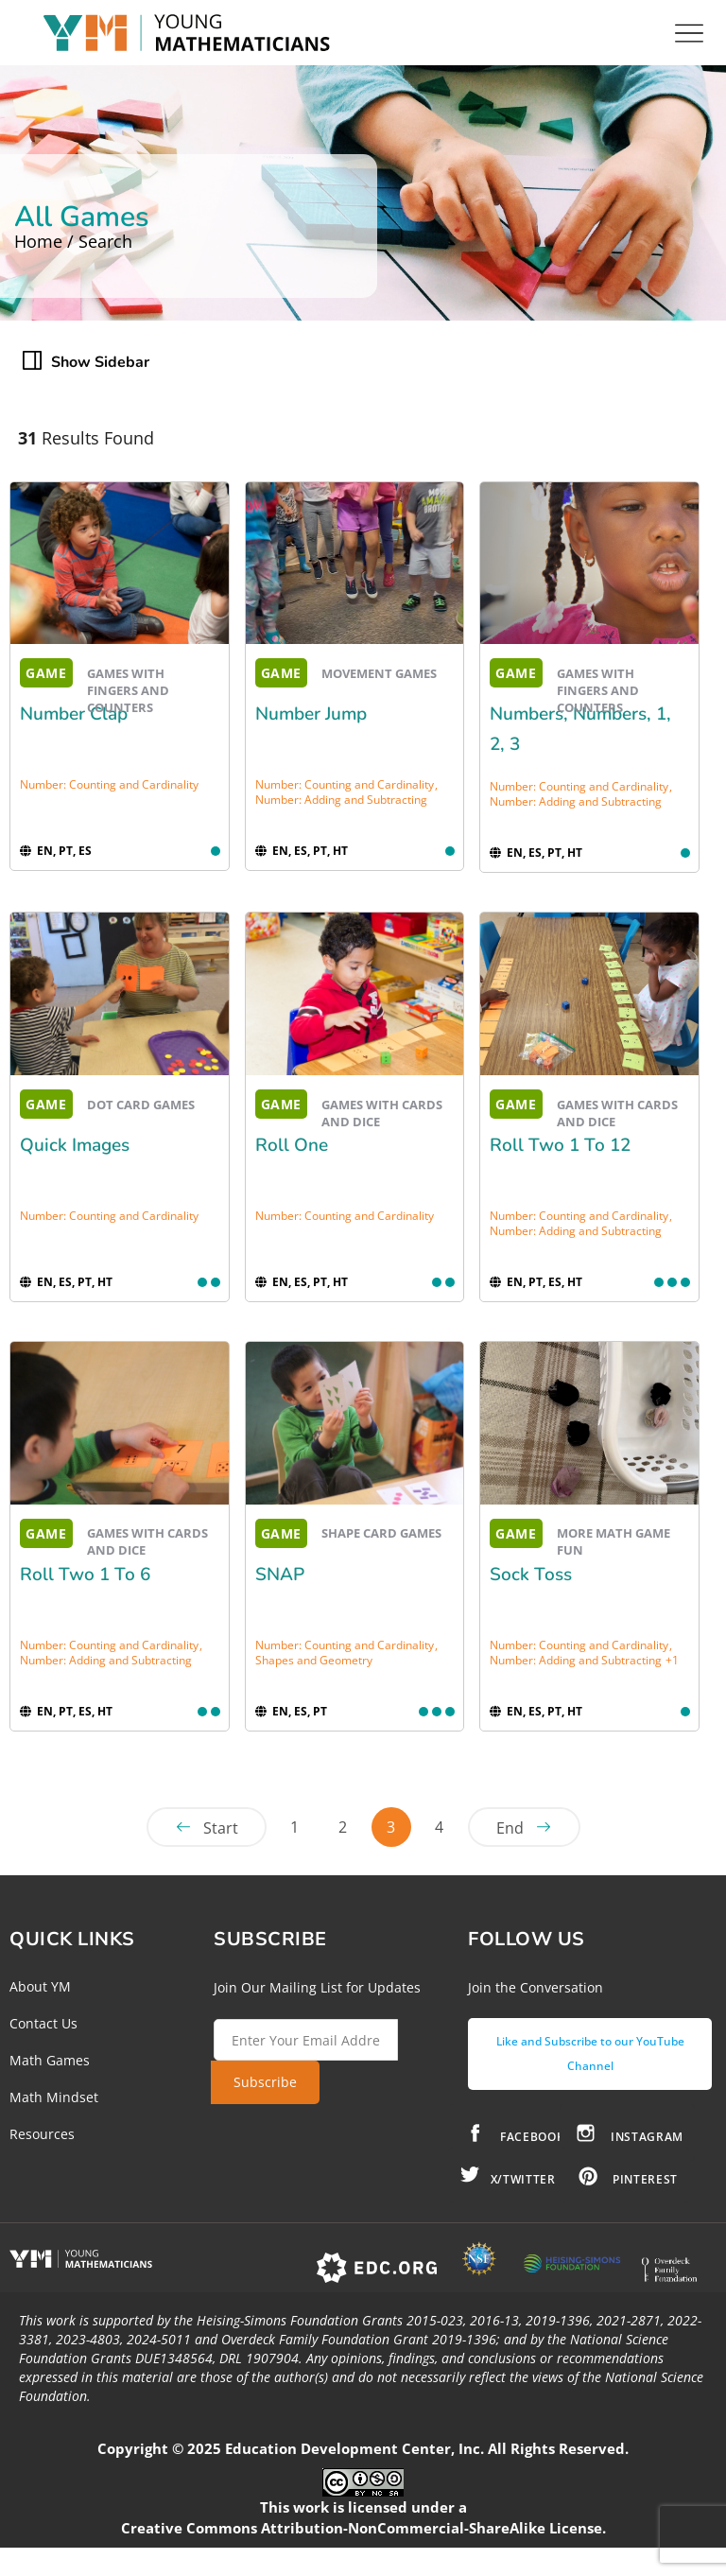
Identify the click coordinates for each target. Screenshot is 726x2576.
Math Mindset (53, 2097)
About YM (40, 1986)
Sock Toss (531, 1574)
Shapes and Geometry (313, 1660)
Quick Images (75, 1145)
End (510, 1828)
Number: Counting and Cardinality (109, 784)
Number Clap (74, 714)
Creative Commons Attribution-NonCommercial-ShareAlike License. (363, 2527)
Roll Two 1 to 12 (560, 1145)
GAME (46, 673)
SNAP (279, 1574)
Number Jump (311, 714)
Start (220, 1828)
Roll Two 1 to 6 (85, 1574)
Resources (42, 2134)
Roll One (291, 1145)
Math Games (49, 2060)
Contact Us (43, 2023)
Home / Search (73, 241)
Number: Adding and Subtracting (341, 800)
